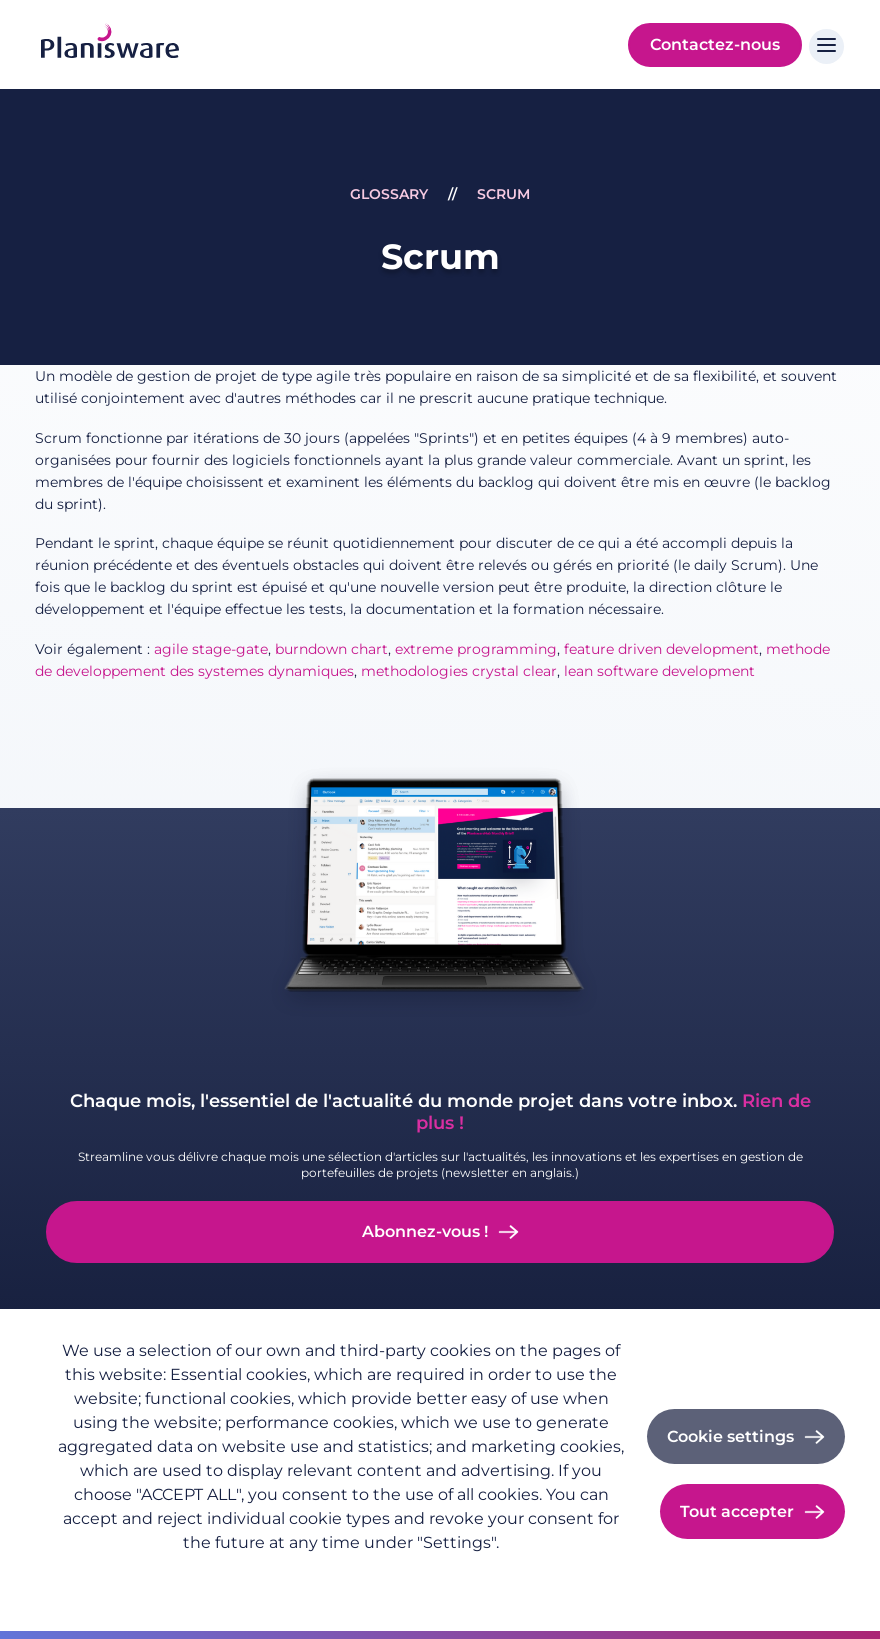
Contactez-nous (715, 44)
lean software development (659, 671)
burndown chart (331, 649)
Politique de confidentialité (149, 1575)
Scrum (503, 194)
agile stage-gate (211, 649)
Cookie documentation (418, 1575)
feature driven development (661, 649)
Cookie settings (730, 1436)
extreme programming (476, 649)
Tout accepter (737, 1511)
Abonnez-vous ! (425, 1231)
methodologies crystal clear (459, 671)
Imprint (291, 1575)
